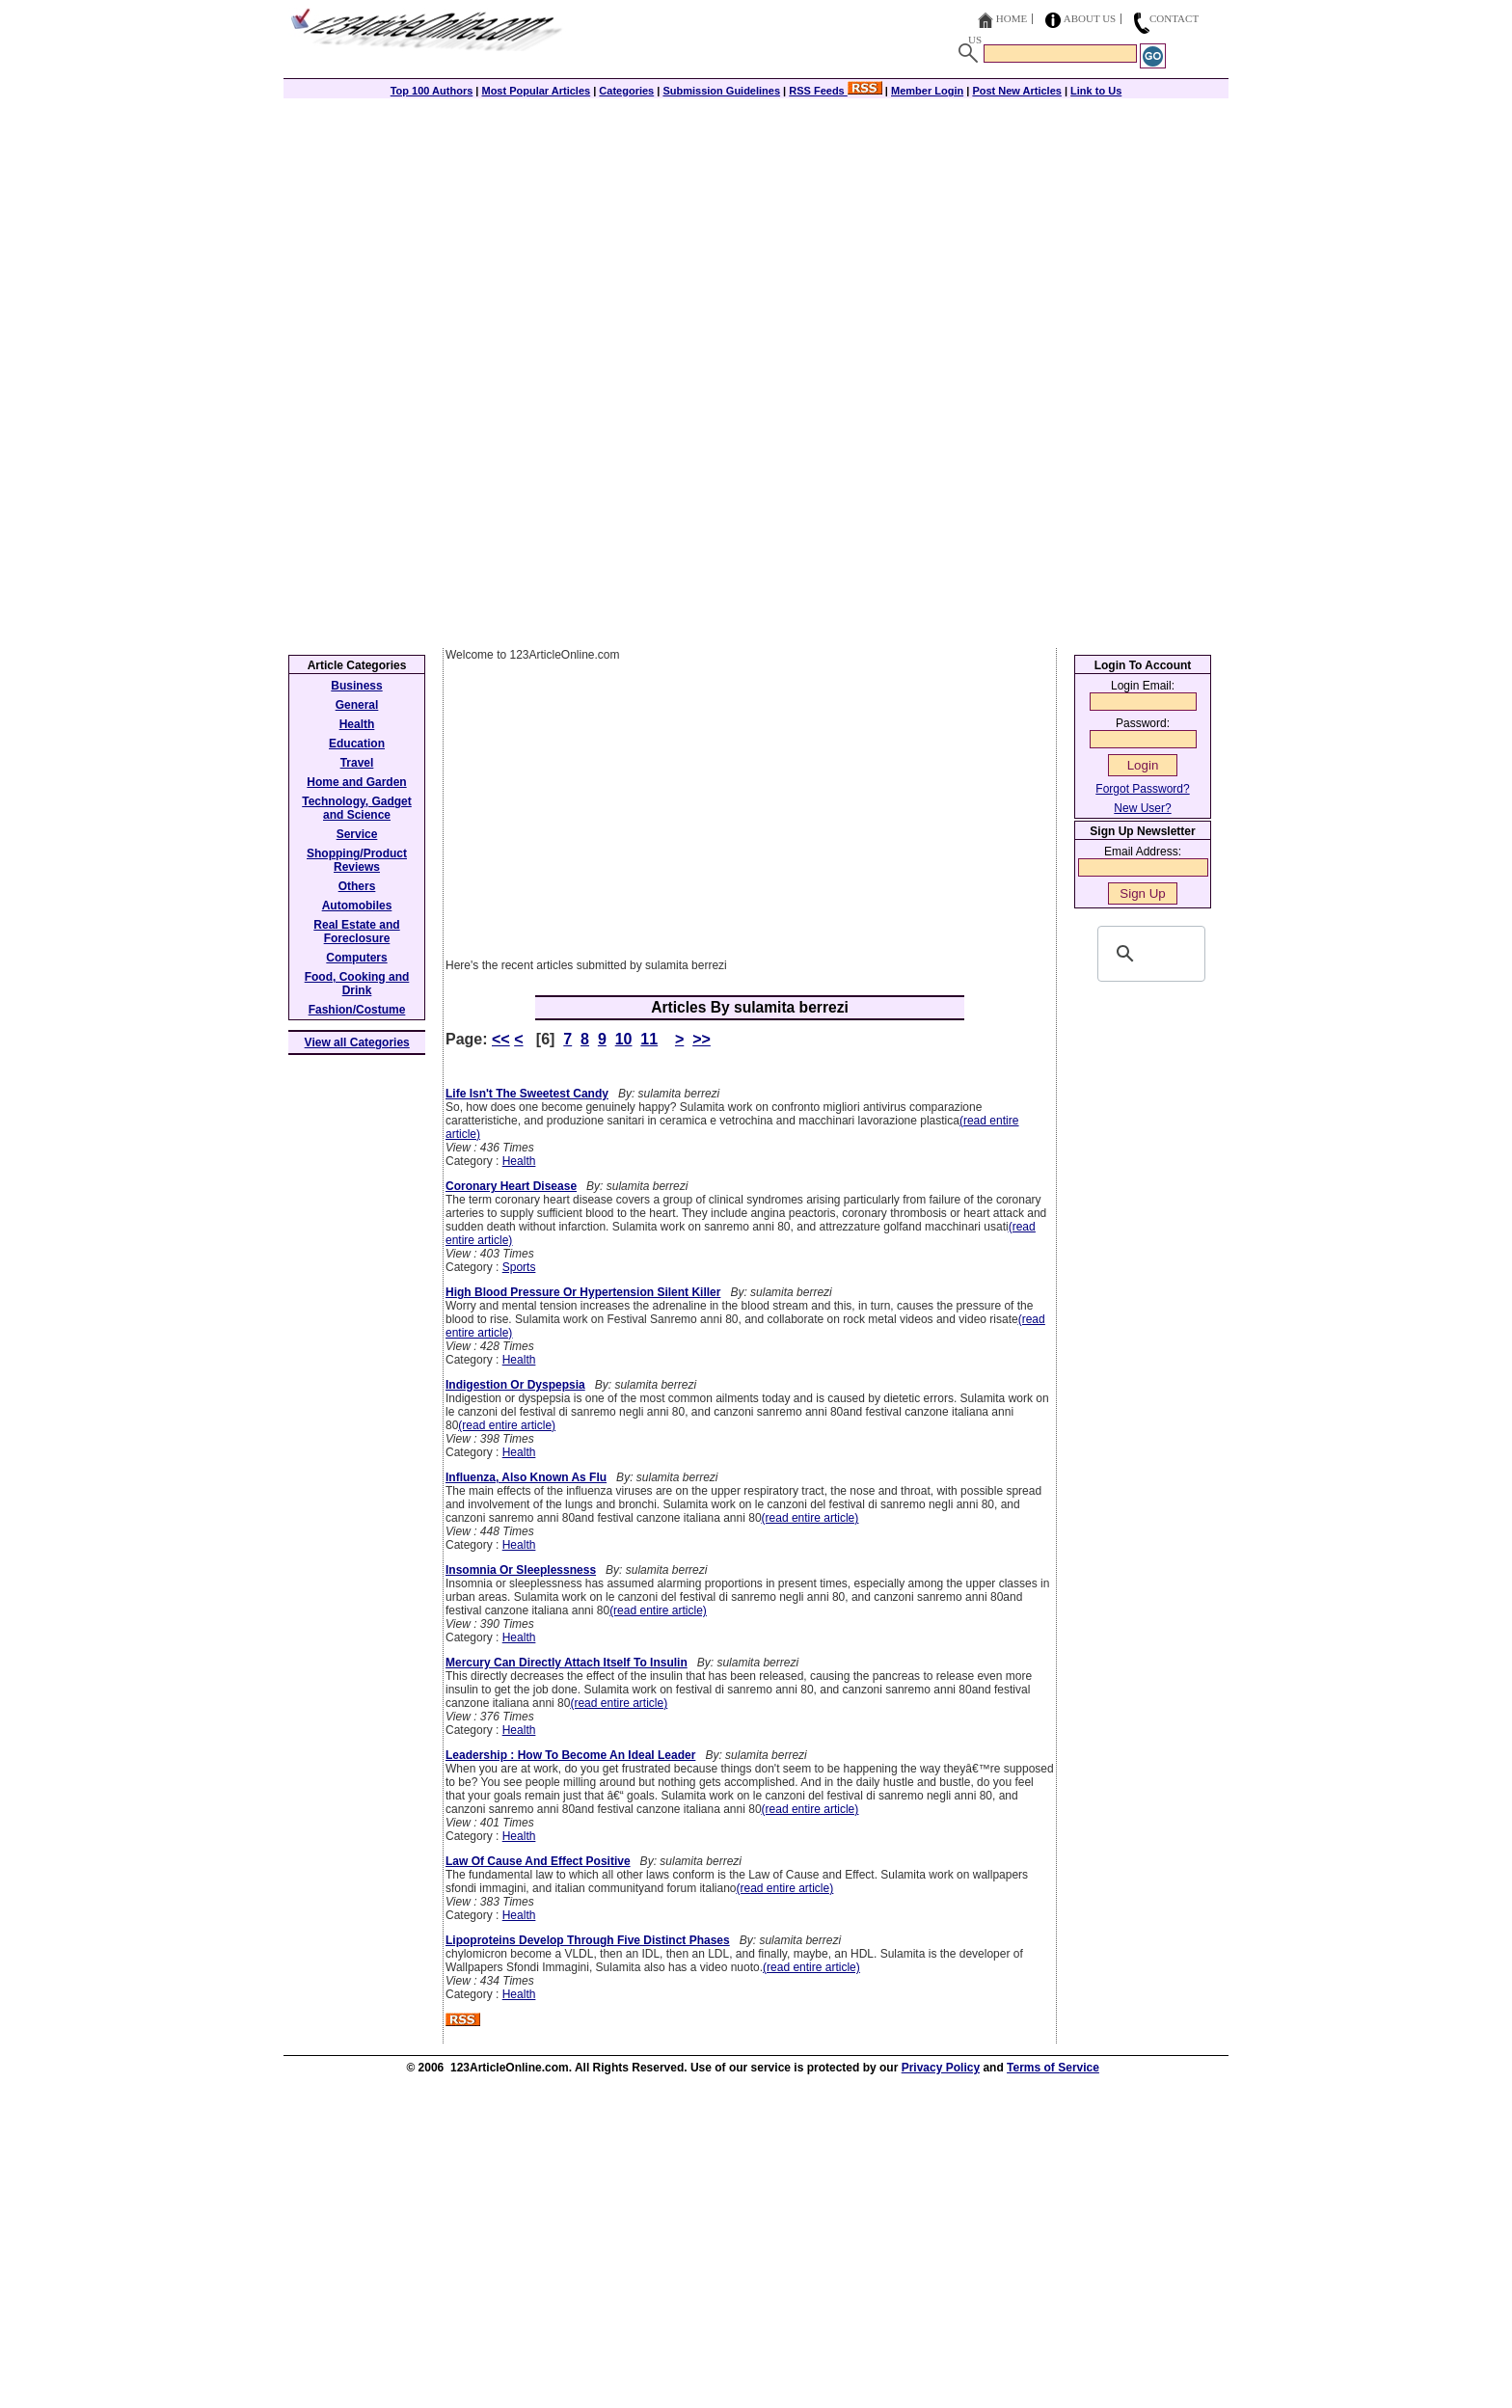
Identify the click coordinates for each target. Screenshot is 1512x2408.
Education (357, 743)
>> (701, 1039)
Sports (519, 1267)
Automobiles (357, 905)
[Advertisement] (756, 233)
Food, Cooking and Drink (357, 983)
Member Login (927, 90)
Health (519, 1161)
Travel (357, 763)
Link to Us (1095, 90)
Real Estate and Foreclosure (356, 931)
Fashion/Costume (357, 1009)
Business (356, 685)
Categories (626, 90)
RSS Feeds (835, 90)
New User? (1142, 808)
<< (501, 1039)
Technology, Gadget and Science (357, 808)
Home (1011, 18)
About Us (1090, 18)
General (357, 705)
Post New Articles (1017, 90)
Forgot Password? (1142, 789)
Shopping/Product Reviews (357, 860)
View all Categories (357, 1042)
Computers (356, 957)
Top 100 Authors (432, 90)
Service (357, 834)
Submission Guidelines (721, 90)
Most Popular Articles (535, 90)
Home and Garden (356, 782)
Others (357, 886)
